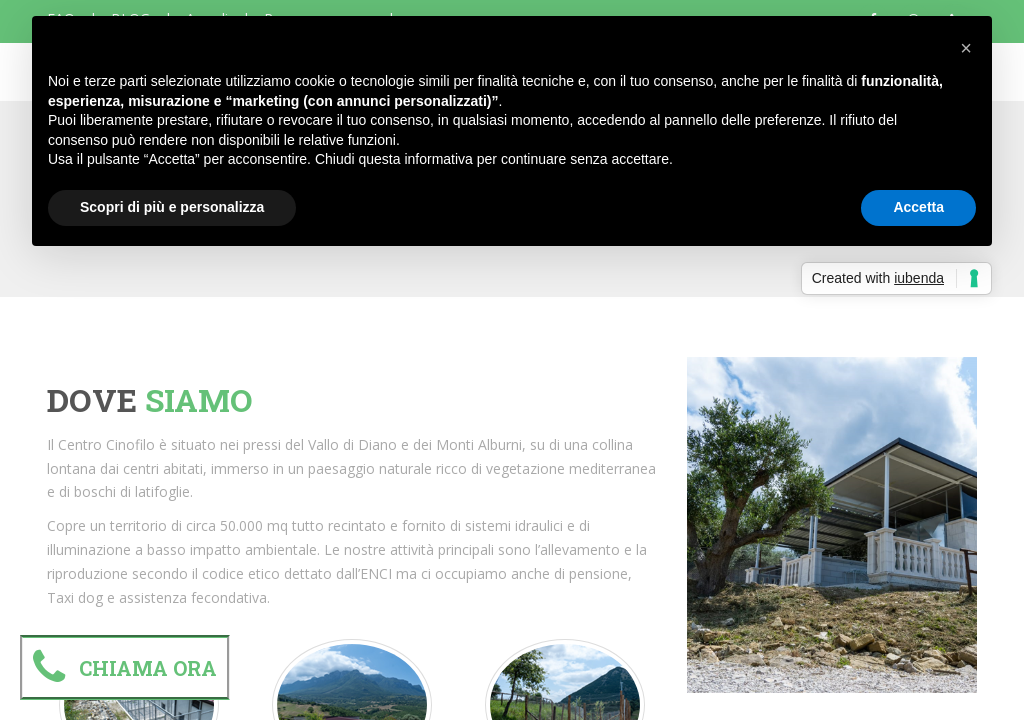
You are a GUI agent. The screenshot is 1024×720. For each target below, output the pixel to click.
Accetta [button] (918, 207)
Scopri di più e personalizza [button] (172, 207)
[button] (966, 48)
